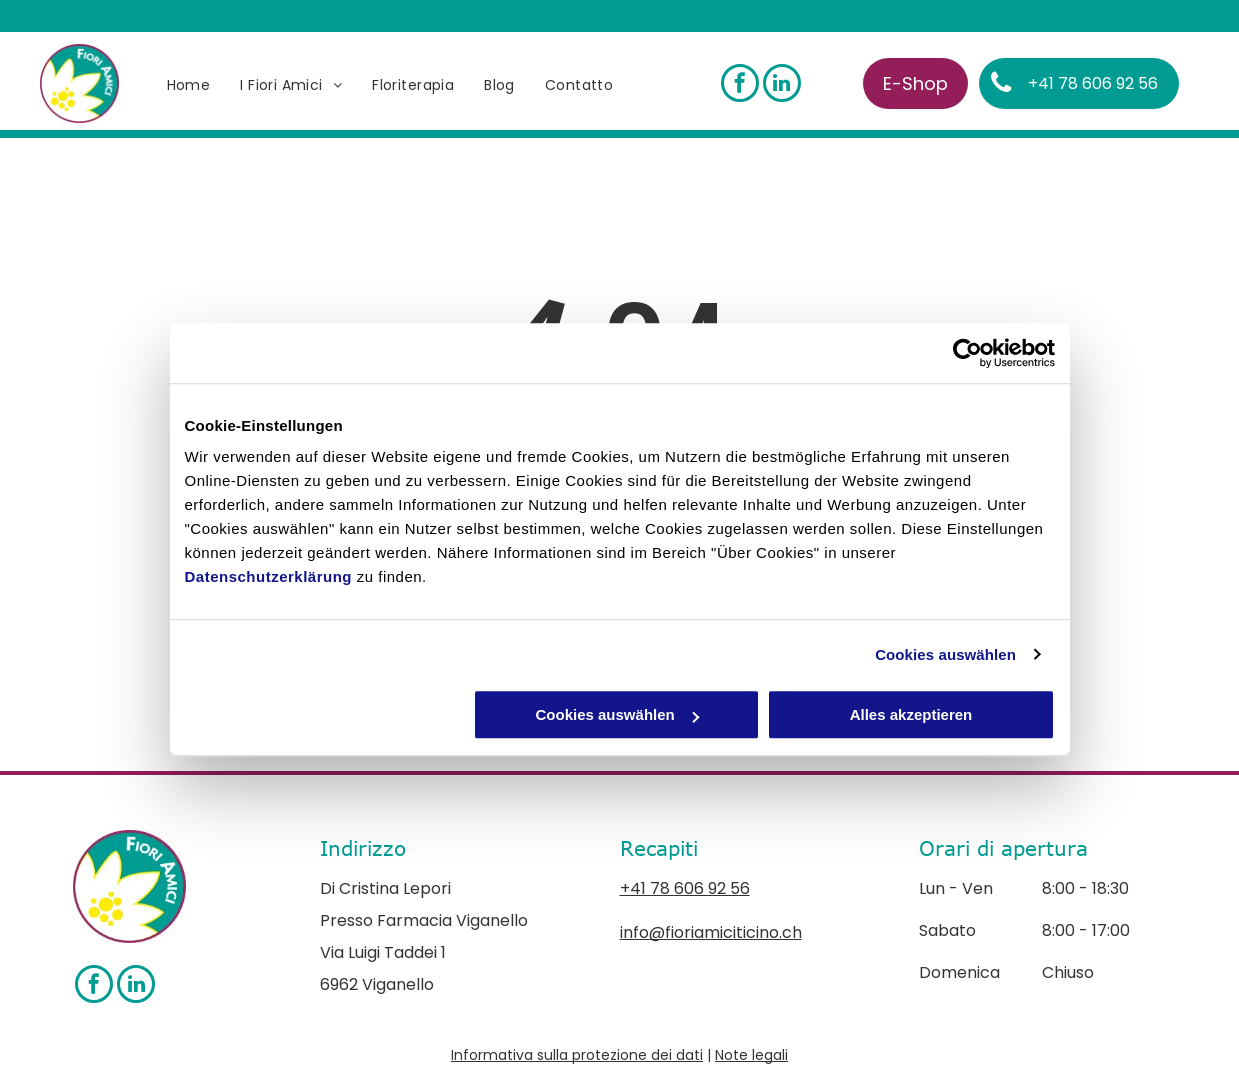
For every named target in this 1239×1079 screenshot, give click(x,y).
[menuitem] (189, 85)
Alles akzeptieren (911, 714)
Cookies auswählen (945, 654)
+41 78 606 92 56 (685, 888)
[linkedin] (782, 85)
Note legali (751, 1055)
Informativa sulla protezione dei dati (577, 1055)
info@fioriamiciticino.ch (711, 932)
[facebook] (740, 85)
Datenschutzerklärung (269, 576)
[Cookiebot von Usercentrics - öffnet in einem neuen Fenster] (967, 353)
